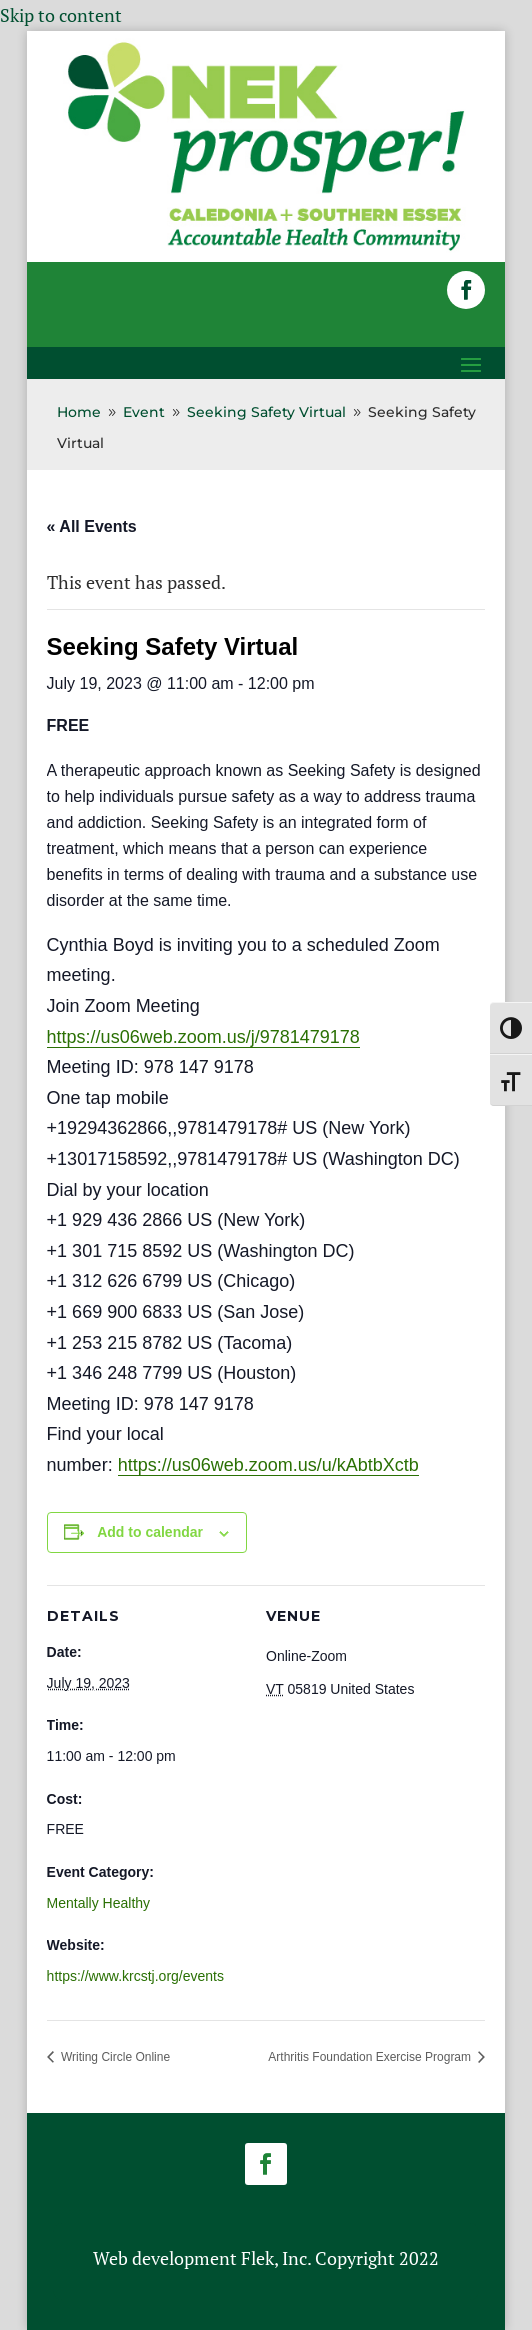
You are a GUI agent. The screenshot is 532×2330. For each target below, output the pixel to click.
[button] (466, 290)
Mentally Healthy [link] (99, 1903)
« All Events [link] (92, 526)
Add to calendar (150, 1532)
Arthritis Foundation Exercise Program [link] (371, 2057)
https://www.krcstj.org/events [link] (135, 1976)
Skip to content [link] (61, 15)
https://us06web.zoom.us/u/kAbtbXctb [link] (268, 1465)
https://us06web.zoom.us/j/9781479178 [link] (203, 1037)
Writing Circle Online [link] (114, 2057)
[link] (266, 248)
